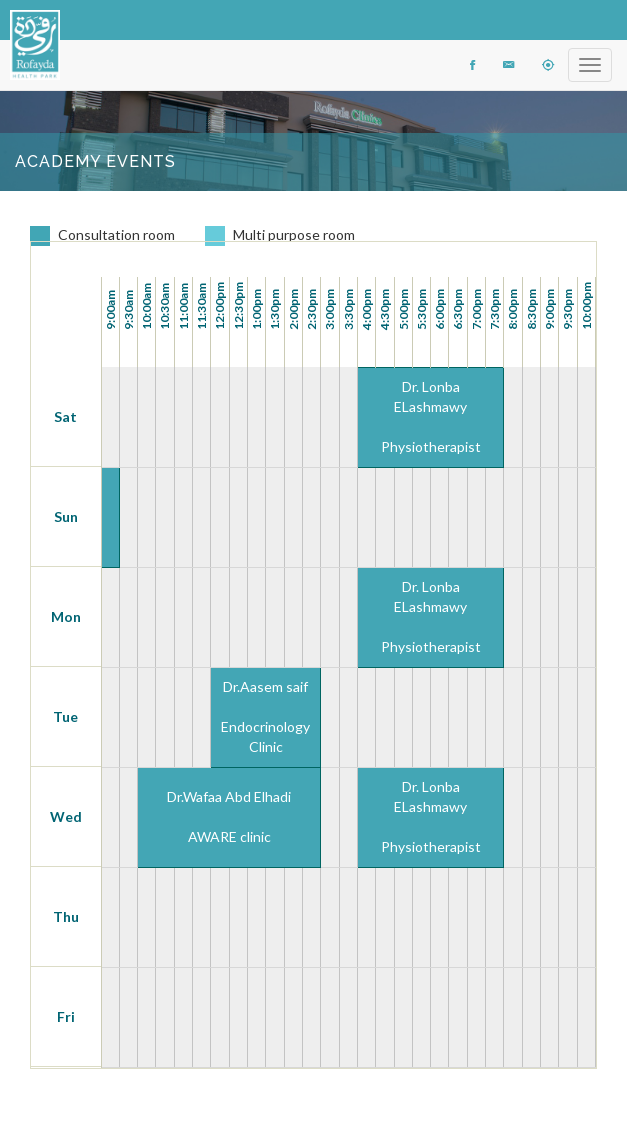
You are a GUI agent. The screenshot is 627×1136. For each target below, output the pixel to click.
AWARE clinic (229, 836)
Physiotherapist (431, 446)
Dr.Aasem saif (265, 686)
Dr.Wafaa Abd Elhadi (229, 796)
